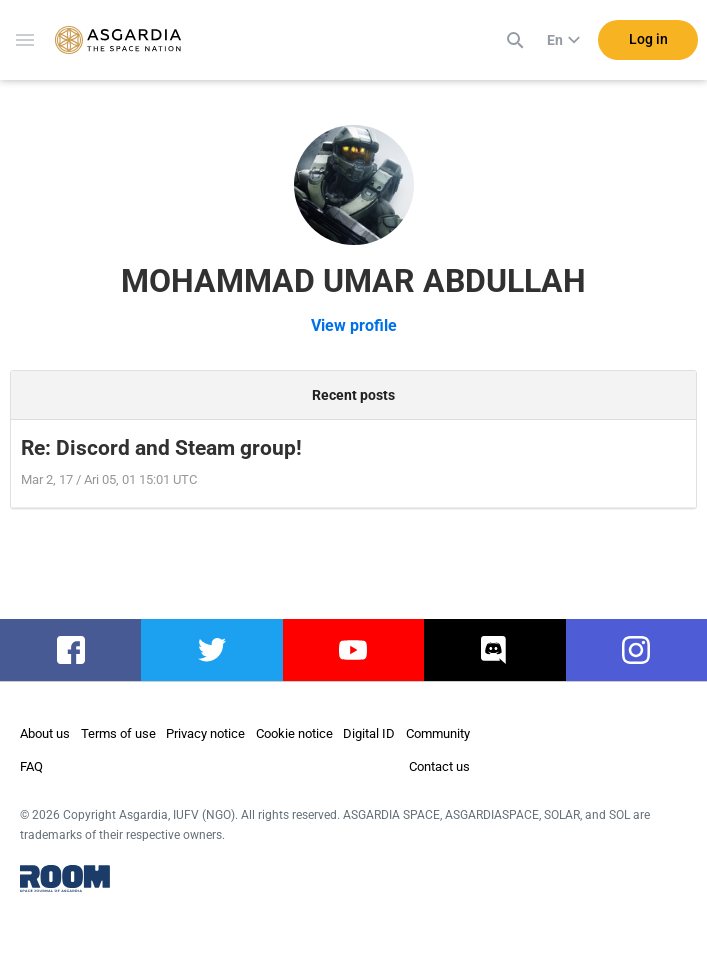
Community (438, 733)
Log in (648, 39)
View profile (354, 325)
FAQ (31, 766)
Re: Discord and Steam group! (161, 448)
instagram (636, 650)
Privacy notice (205, 733)
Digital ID (369, 733)
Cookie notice (294, 733)
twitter (212, 650)
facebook (70, 650)
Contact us (439, 766)
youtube (353, 650)
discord (494, 650)
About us (45, 733)
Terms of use (118, 733)
